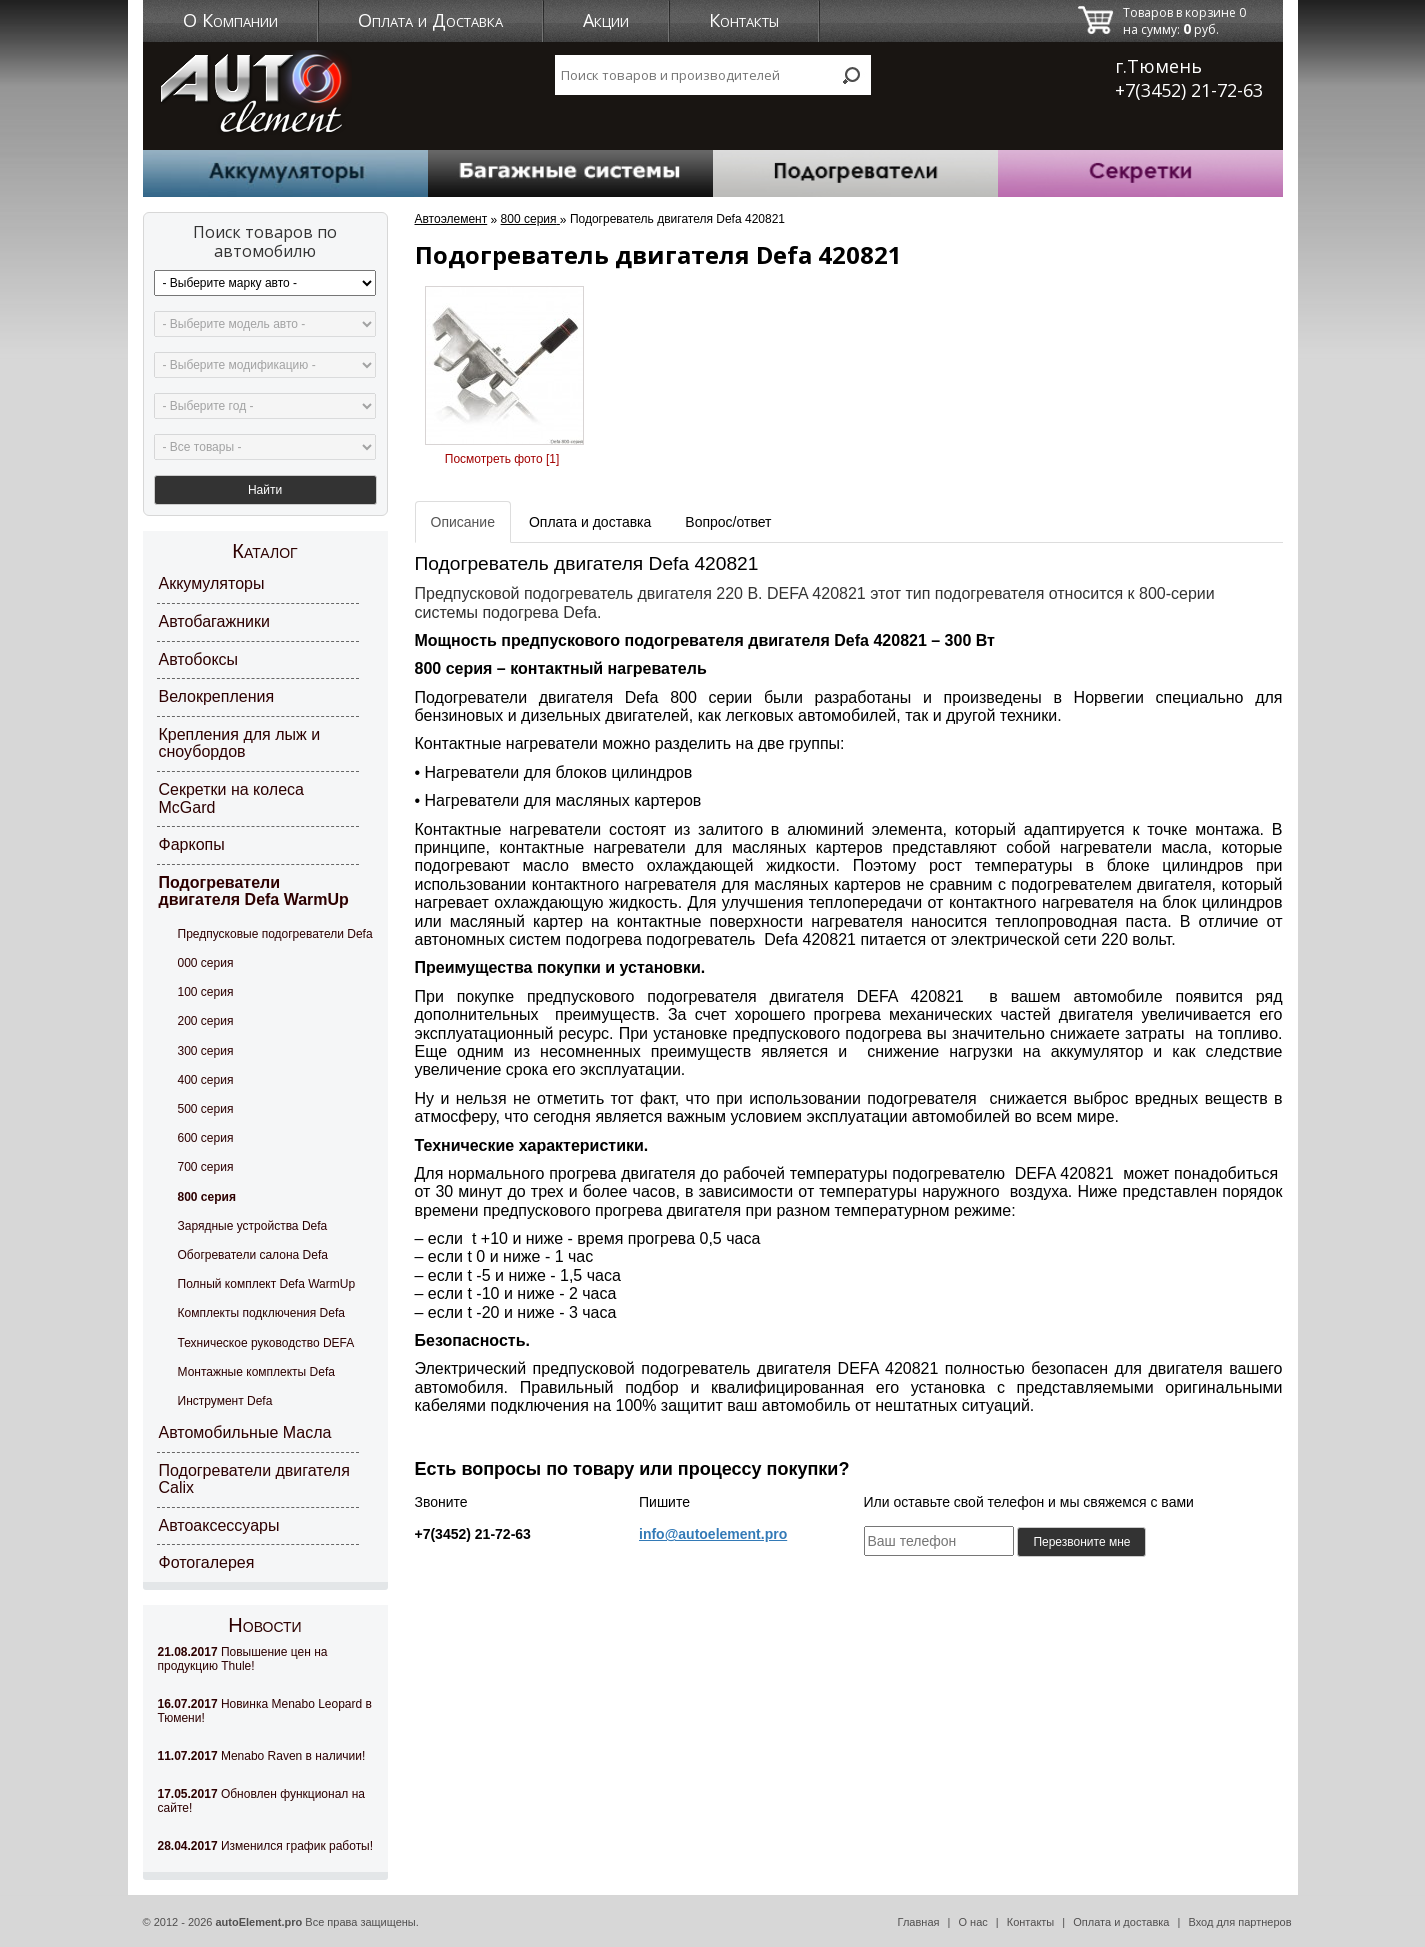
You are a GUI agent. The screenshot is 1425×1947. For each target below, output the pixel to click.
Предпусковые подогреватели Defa (275, 933)
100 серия (206, 991)
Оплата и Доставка (430, 20)
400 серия (206, 1078)
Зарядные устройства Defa (253, 1224)
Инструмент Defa (225, 1400)
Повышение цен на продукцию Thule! (243, 1658)
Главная (919, 1921)
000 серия (206, 962)
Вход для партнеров (1239, 1921)
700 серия (206, 1166)
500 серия (206, 1108)
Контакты (744, 20)
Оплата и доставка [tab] (590, 521)
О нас (972, 1921)
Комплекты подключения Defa (261, 1312)
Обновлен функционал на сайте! (261, 1800)
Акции (606, 20)
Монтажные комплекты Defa (256, 1370)
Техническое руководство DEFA (266, 1341)
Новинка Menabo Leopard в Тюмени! (265, 1710)
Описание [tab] (463, 521)
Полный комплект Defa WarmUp (267, 1283)
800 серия (207, 1195)
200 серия (206, 1020)
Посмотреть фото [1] (502, 458)
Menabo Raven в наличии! (262, 1755)
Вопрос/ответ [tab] (728, 521)
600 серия (206, 1137)
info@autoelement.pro (713, 1533)
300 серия (206, 1049)
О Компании (230, 20)
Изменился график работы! (266, 1845)
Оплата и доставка (1121, 1921)
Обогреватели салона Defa (253, 1254)
